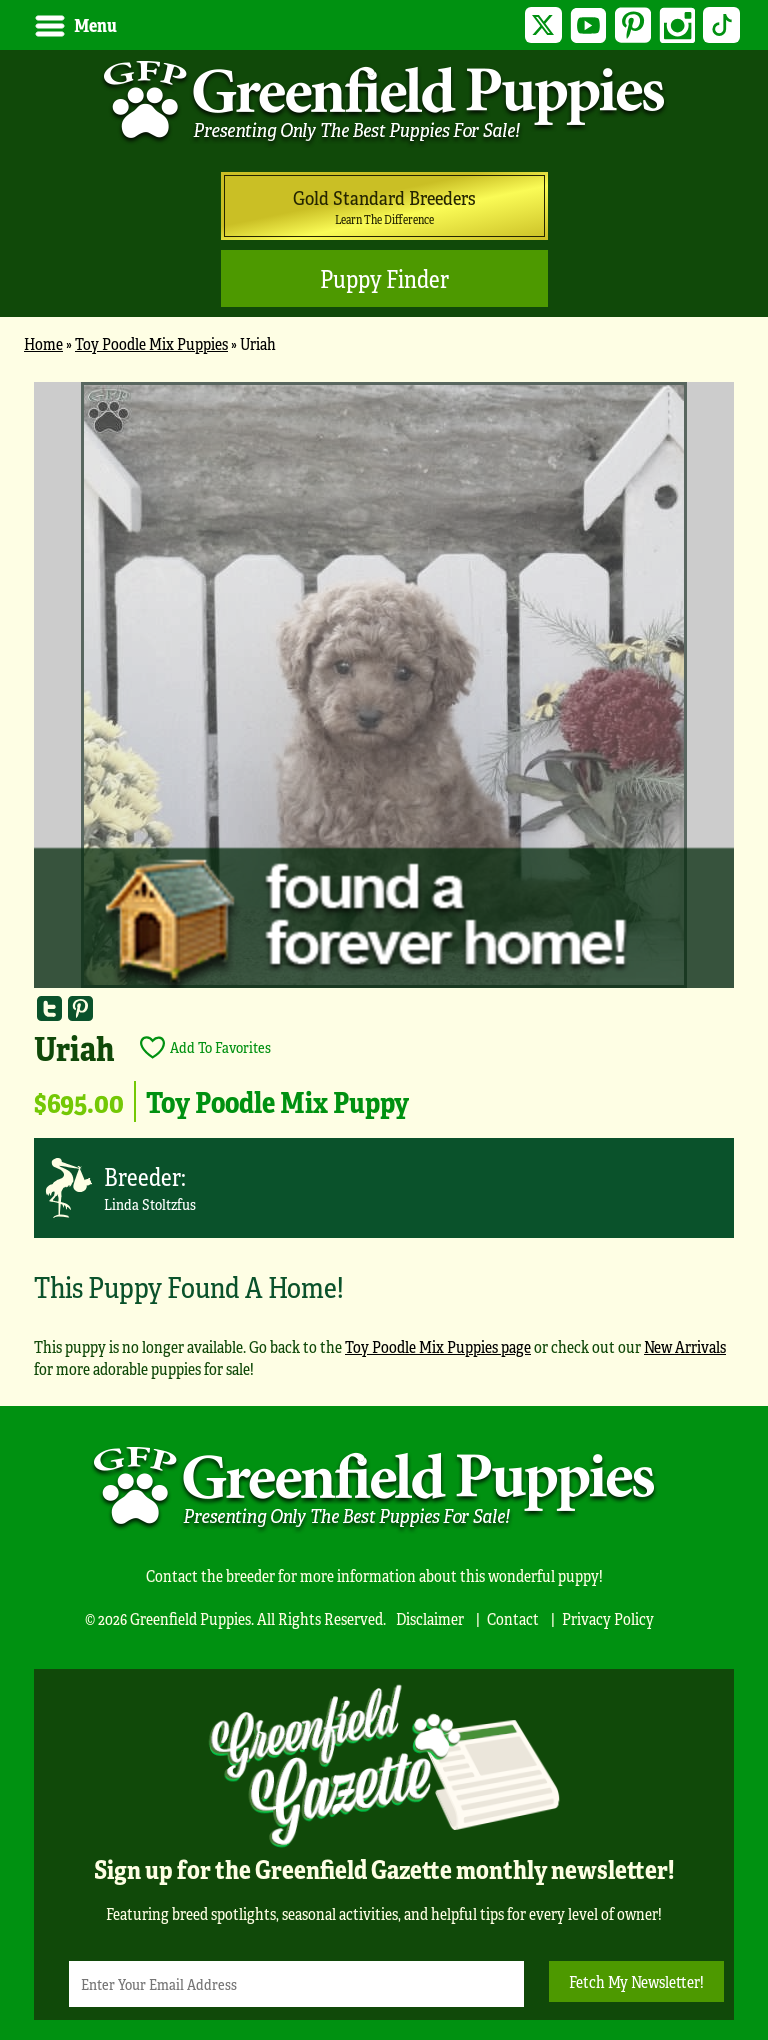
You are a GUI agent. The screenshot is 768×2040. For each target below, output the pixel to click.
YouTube (587, 25)
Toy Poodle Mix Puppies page (438, 1346)
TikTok (721, 25)
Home (43, 343)
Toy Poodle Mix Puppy (277, 1101)
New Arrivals (685, 1346)
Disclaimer (430, 1618)
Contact (513, 1618)
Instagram (677, 25)
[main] (384, 889)
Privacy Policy (608, 1618)
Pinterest (632, 25)
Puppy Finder (384, 278)
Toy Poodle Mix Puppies (151, 343)
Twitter (543, 25)
